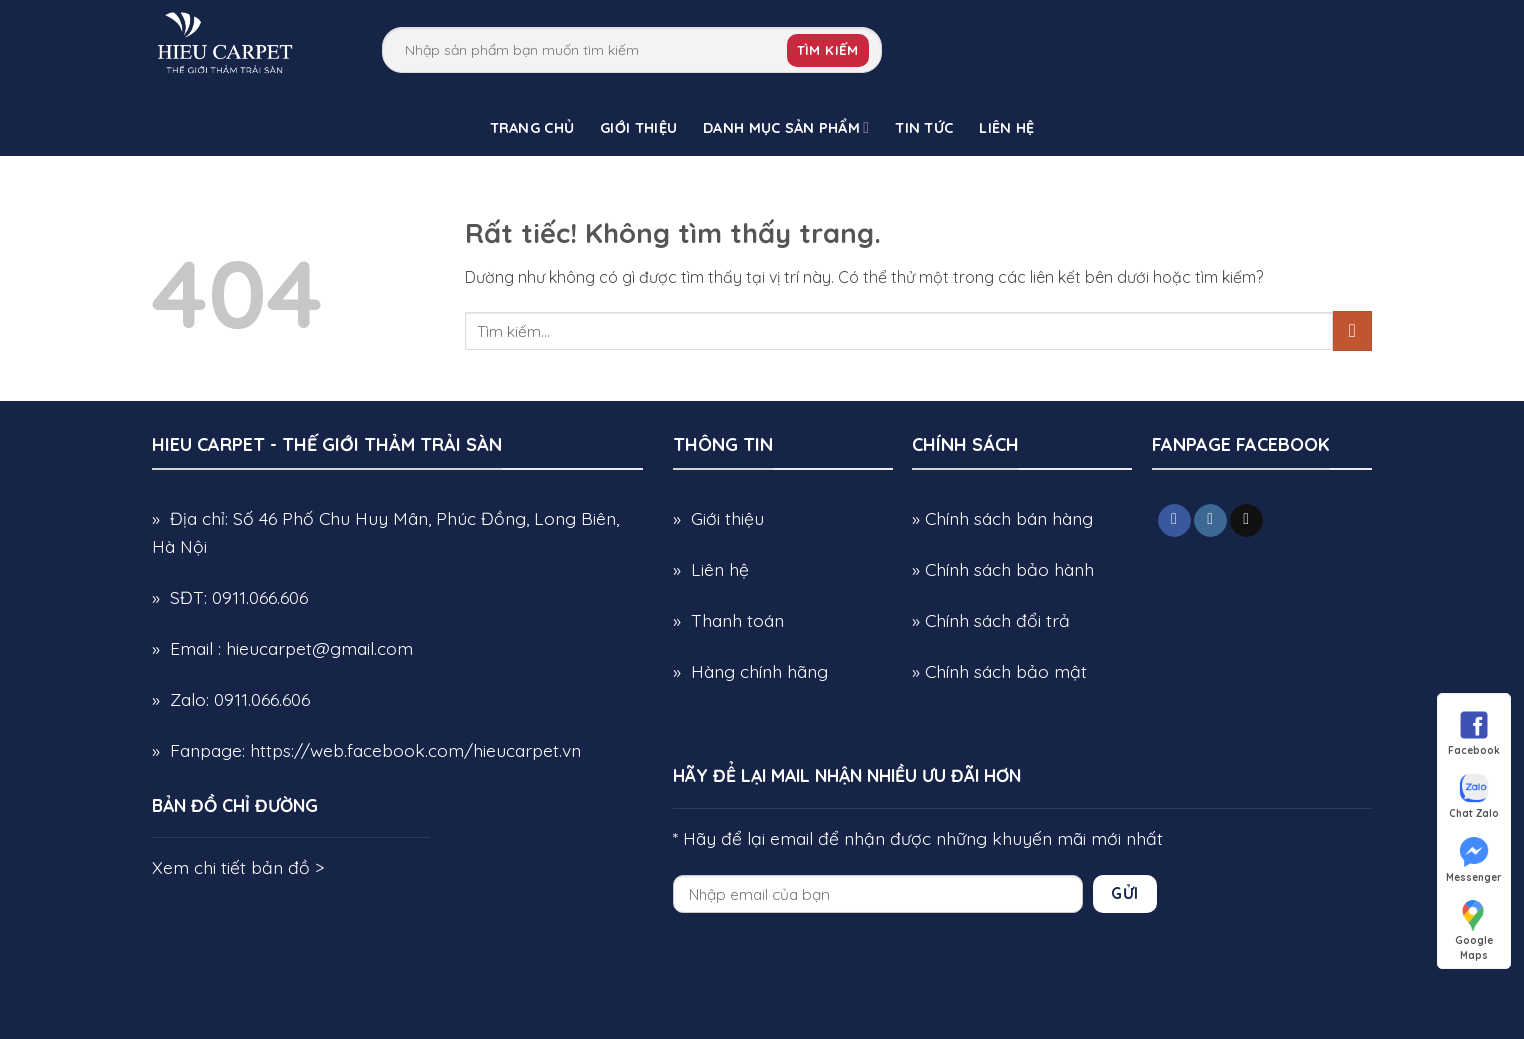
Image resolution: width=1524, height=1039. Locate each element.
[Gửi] (1352, 330)
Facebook (1474, 732)
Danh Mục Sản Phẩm (786, 127)
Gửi (1124, 893)
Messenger (1474, 859)
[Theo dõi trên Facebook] (1174, 521)
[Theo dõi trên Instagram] (1210, 521)
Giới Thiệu (638, 128)
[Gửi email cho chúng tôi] (1246, 521)
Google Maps (1474, 922)
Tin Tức (924, 128)
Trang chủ (532, 128)
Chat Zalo (1474, 795)
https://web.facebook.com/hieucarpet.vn (415, 750)
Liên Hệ (1006, 128)
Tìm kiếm (828, 50)
